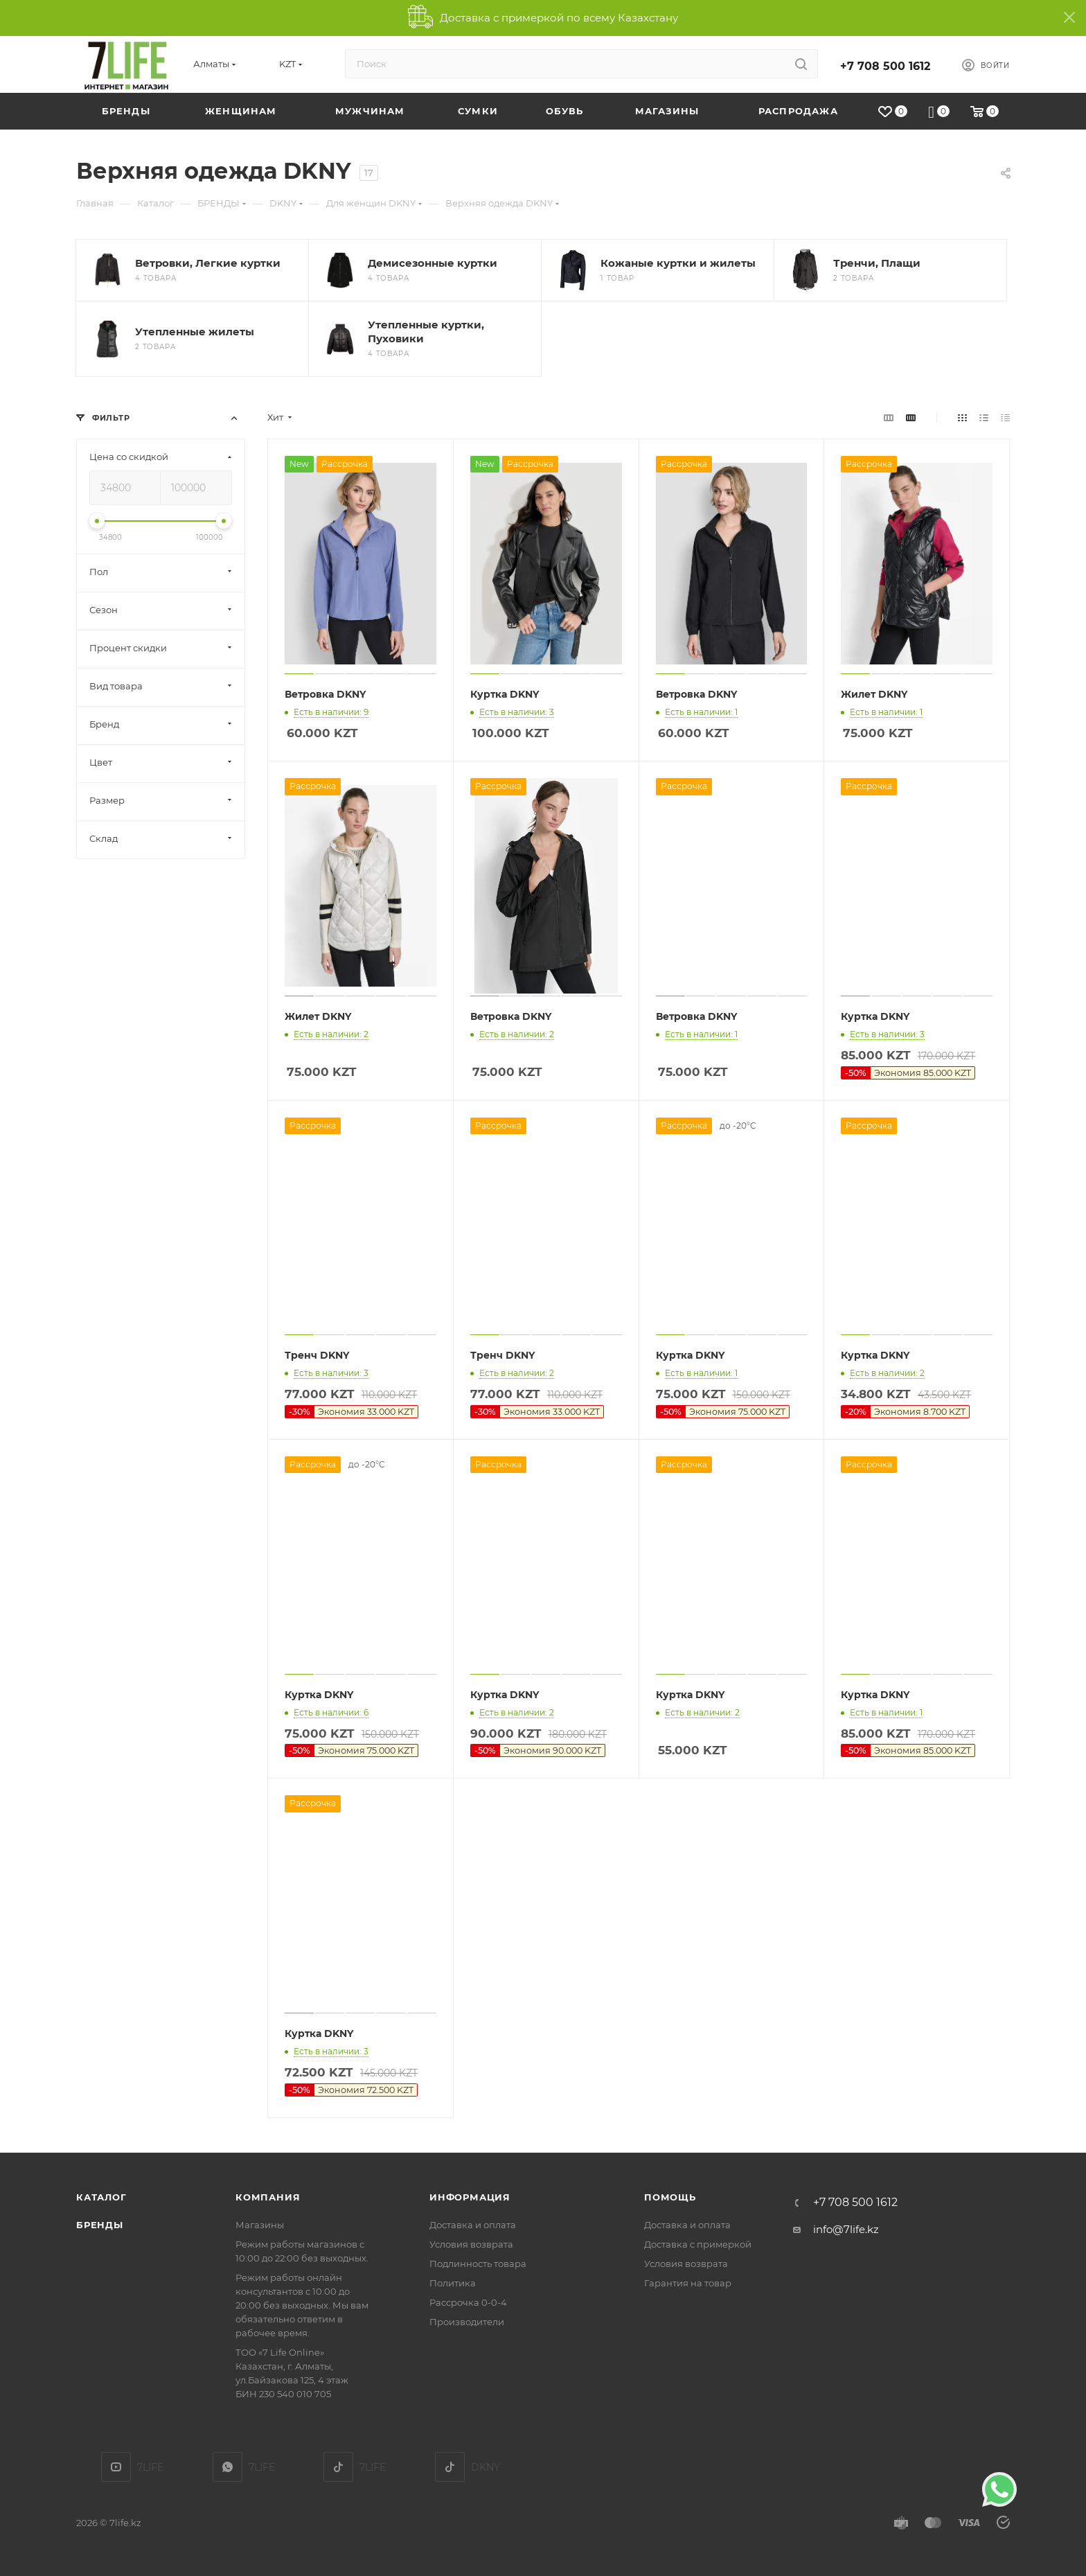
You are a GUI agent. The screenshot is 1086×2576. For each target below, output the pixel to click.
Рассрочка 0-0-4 (468, 2302)
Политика (452, 2282)
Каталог (101, 2197)
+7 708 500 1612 (885, 66)
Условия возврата (471, 2244)
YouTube (116, 2467)
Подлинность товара (477, 2263)
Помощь (670, 2197)
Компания (267, 2197)
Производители (466, 2321)
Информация (469, 2197)
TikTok (338, 2467)
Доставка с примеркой (697, 2244)
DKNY (450, 2467)
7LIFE (227, 2467)
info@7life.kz (846, 2229)
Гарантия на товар (687, 2282)
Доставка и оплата (472, 2224)
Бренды (99, 2224)
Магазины (259, 2224)
